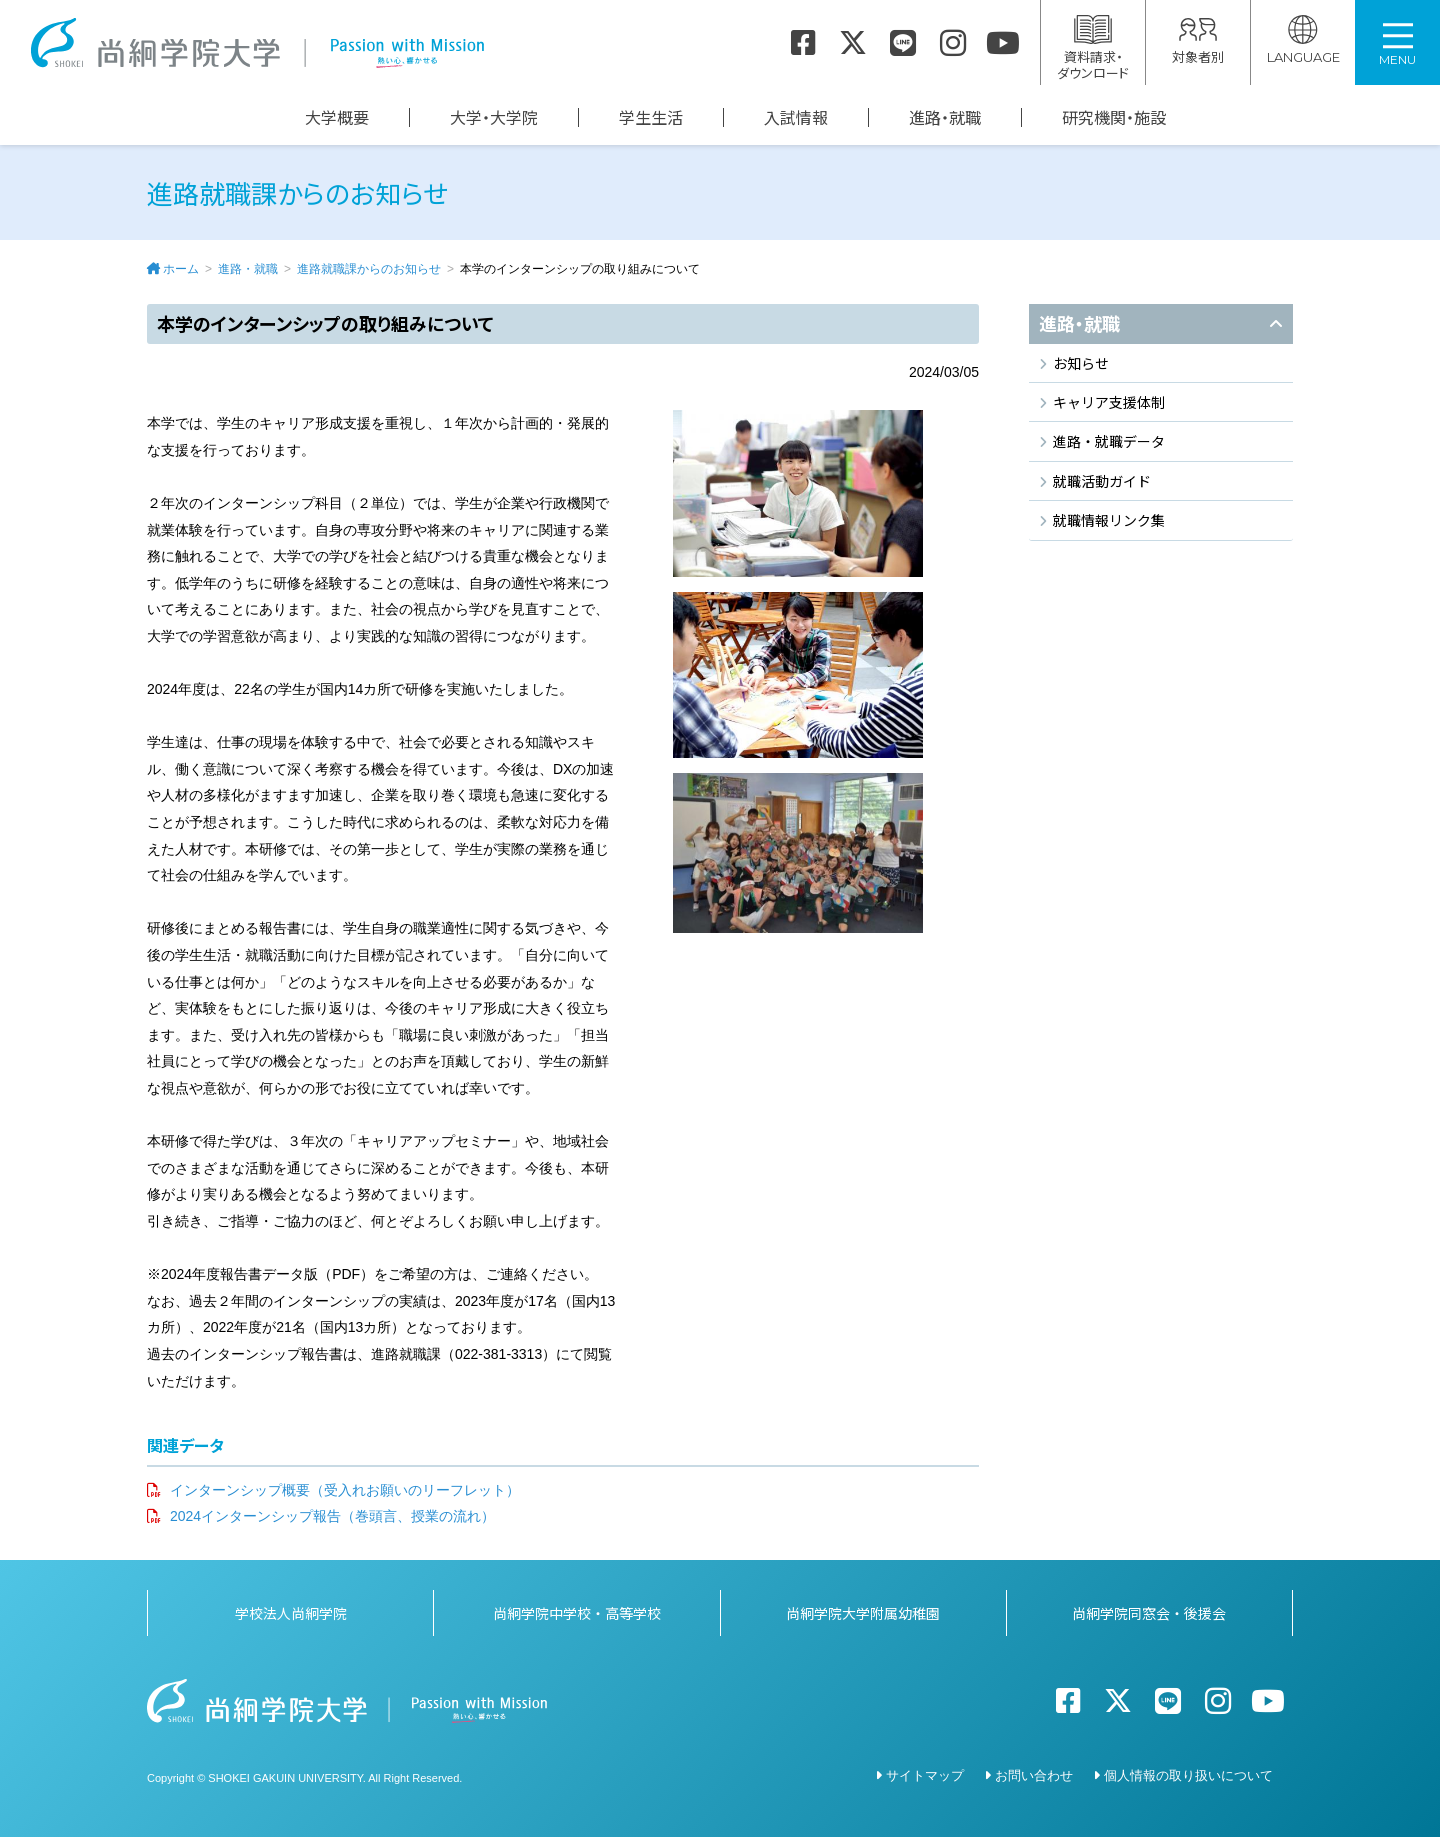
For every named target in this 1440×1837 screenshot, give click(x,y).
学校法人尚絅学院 (291, 1613)
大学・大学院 (494, 117)
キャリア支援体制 (1109, 402)
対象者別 (1198, 40)
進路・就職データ (1109, 441)
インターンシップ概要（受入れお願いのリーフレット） (345, 1490)
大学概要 (337, 117)
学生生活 (651, 117)
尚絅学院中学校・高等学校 (577, 1613)
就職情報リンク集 (1109, 520)
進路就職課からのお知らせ (369, 269)
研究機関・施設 (1114, 117)
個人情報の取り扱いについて (1188, 1775)
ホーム (181, 269)
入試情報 (796, 117)
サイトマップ (925, 1775)
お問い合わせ (1034, 1775)
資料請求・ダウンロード (1093, 48)
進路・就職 (945, 117)
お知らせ (1081, 363)
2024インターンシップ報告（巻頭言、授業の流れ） (332, 1516)
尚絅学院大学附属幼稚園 (863, 1613)
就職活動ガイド (1102, 481)
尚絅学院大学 (257, 43)
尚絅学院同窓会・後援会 (1149, 1613)
